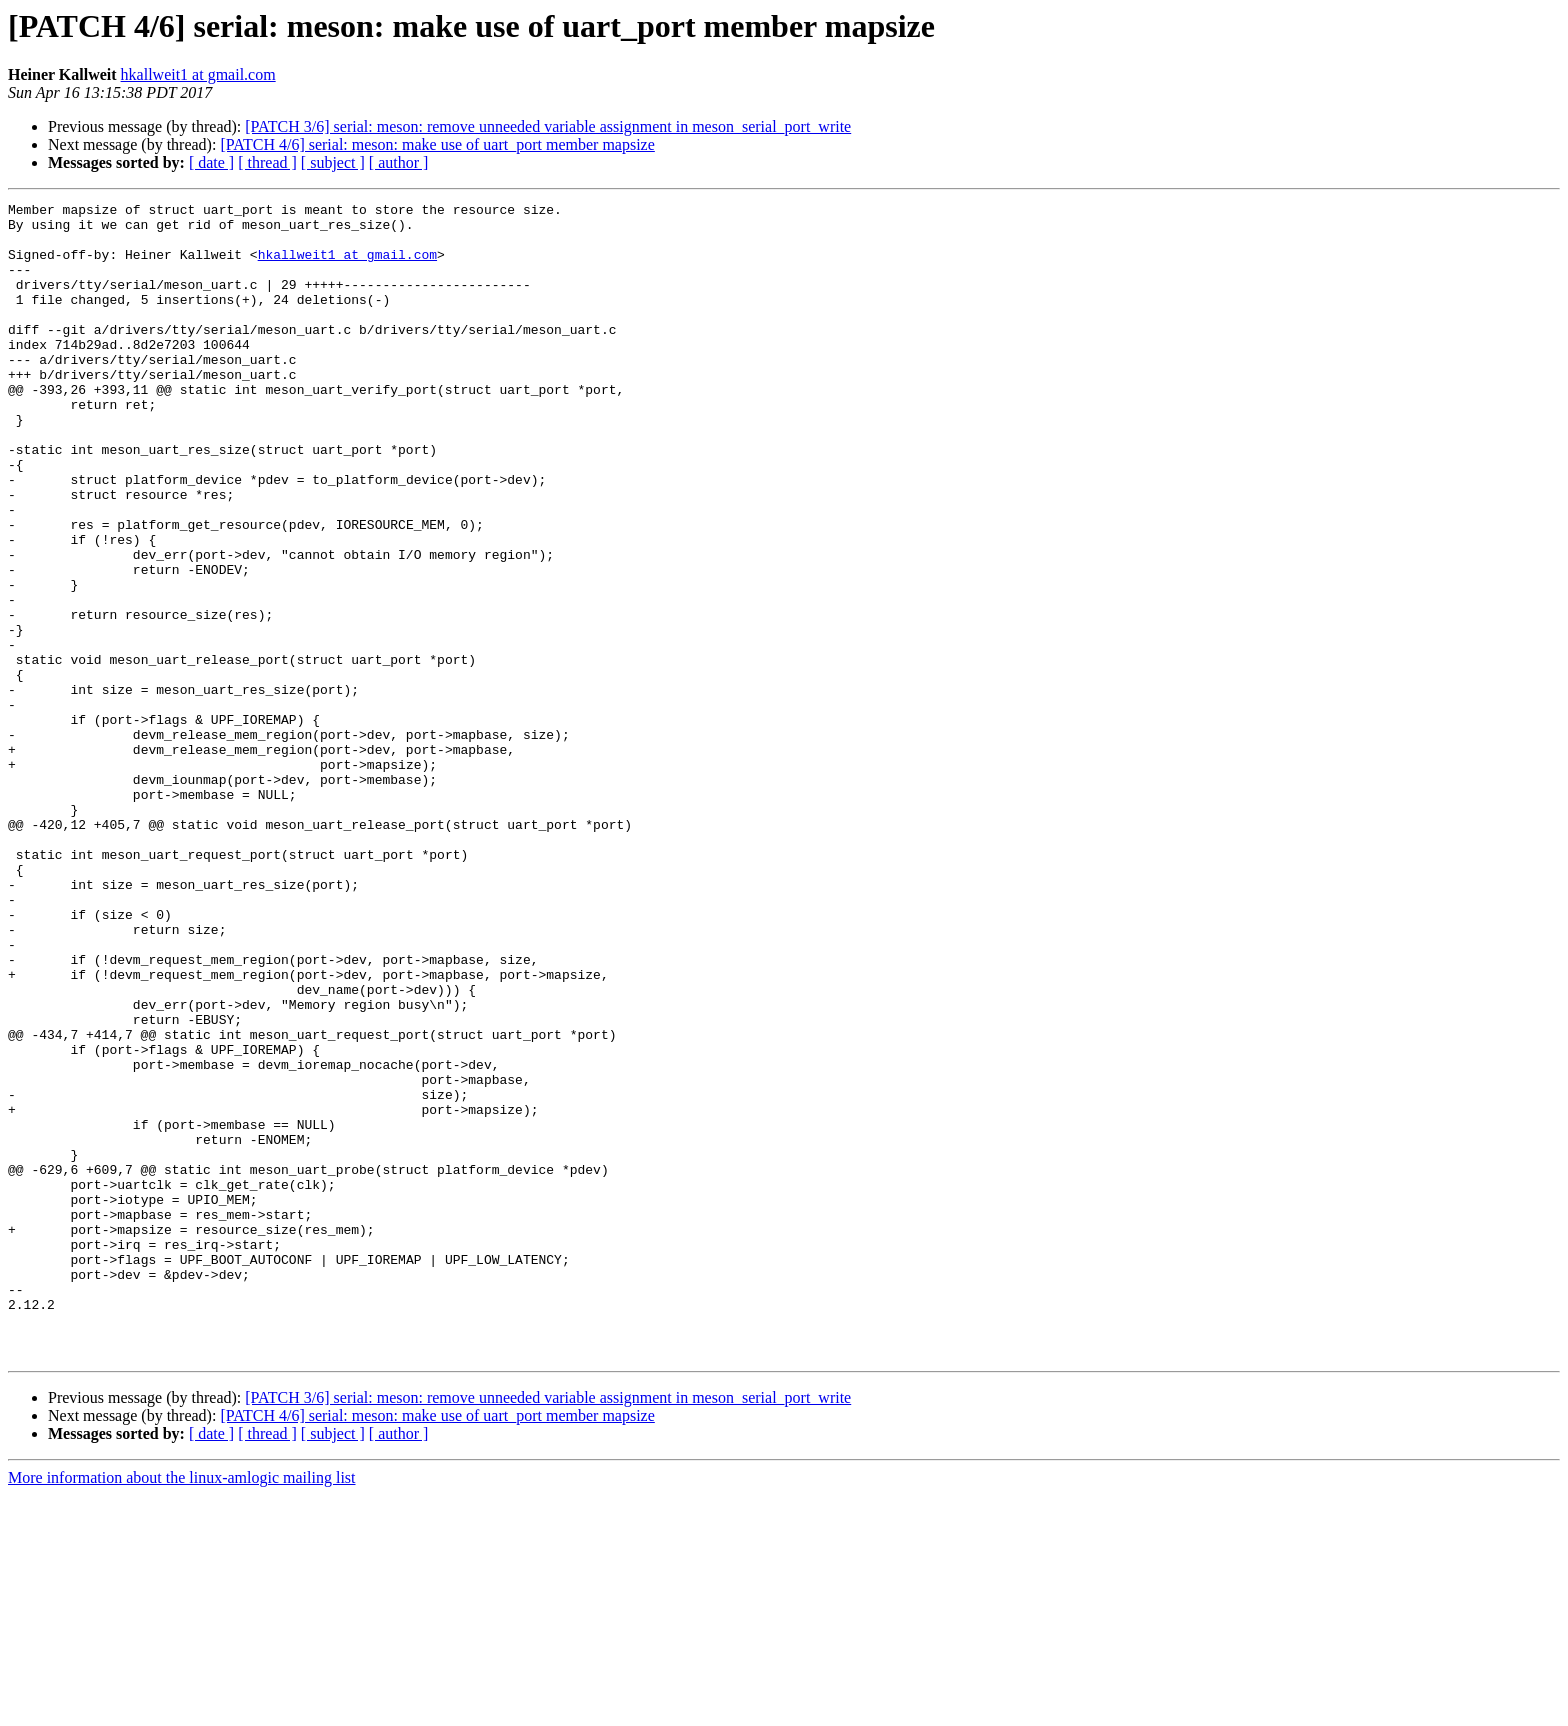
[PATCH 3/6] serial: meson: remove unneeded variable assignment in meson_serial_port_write (548, 126)
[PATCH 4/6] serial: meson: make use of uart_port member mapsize (437, 144)
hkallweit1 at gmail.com (198, 74)
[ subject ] (333, 162)
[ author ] (399, 162)
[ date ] (211, 162)
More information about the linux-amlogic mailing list (182, 1708)
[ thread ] (267, 162)
